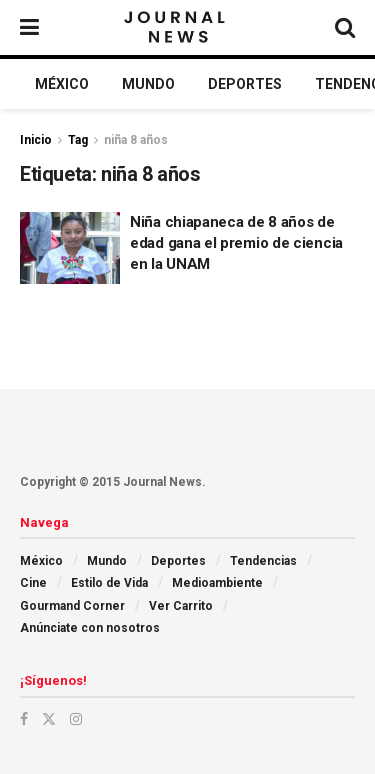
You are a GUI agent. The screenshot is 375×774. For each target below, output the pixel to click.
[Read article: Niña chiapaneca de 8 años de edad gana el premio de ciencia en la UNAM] (70, 248)
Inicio (36, 140)
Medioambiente (217, 583)
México (62, 84)
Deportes (245, 84)
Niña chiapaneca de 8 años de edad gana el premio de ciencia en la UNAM (236, 243)
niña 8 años (136, 140)
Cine (33, 583)
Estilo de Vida (109, 583)
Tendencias (263, 561)
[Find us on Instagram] (76, 719)
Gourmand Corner (72, 606)
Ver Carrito (181, 606)
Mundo (148, 84)
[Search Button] (345, 27)
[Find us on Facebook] (24, 719)
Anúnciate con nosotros (90, 628)
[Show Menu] (29, 27)
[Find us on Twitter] (49, 719)
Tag (78, 140)
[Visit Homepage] (176, 28)
